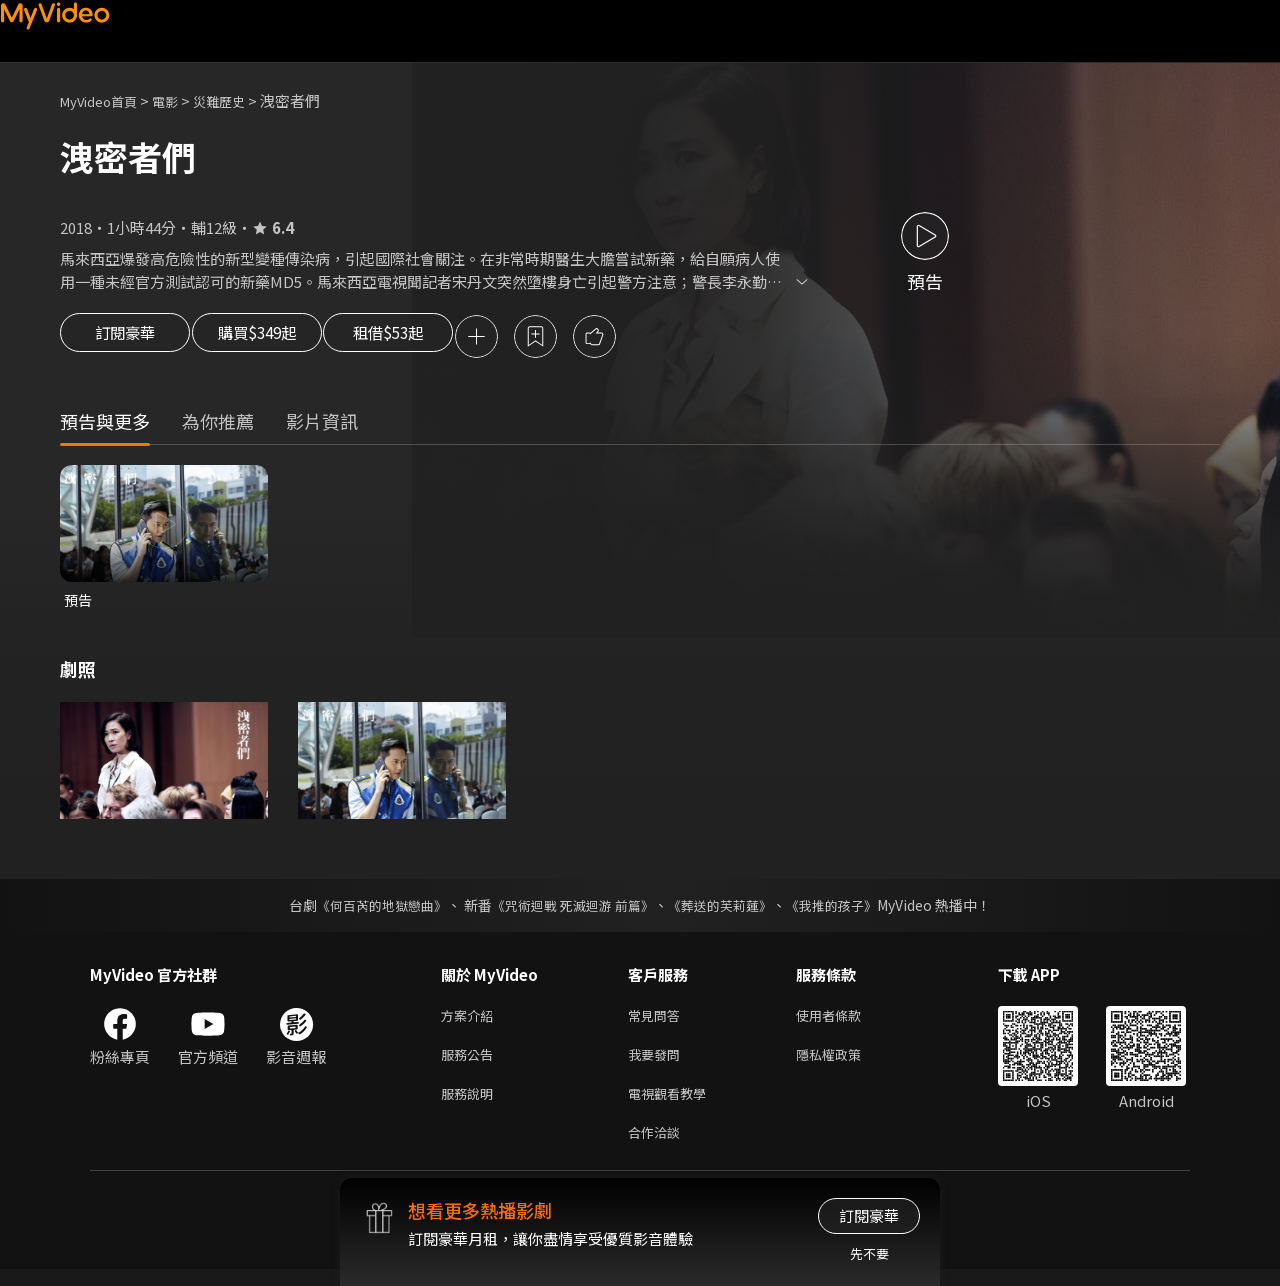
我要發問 (658, 1063)
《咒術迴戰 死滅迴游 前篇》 (571, 910)
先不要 (869, 1253)
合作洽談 (658, 1147)
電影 (181, 100)
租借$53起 (433, 338)
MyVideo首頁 (105, 100)
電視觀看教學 (673, 1105)
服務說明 (471, 1105)
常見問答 (658, 1021)
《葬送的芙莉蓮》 (728, 910)
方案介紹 (471, 1021)
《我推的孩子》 (847, 910)
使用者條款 (845, 1021)
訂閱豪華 (125, 338)
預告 (79, 603)
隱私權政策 (845, 1063)
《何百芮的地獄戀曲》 (369, 910)
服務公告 (471, 1063)
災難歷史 (241, 100)
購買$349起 (278, 338)
